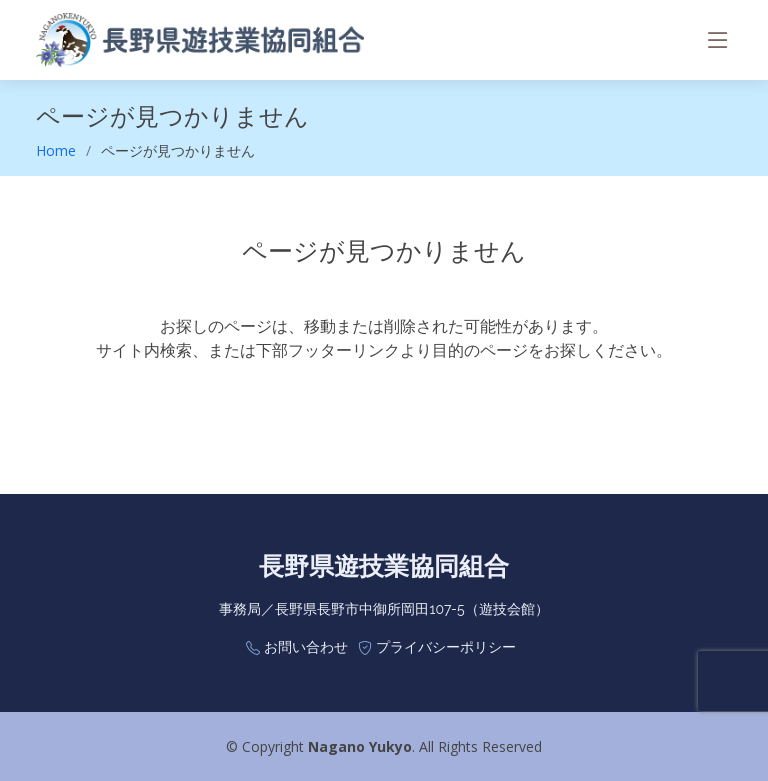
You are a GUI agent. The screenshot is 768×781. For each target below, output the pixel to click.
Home (56, 150)
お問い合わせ (306, 647)
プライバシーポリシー (446, 647)
